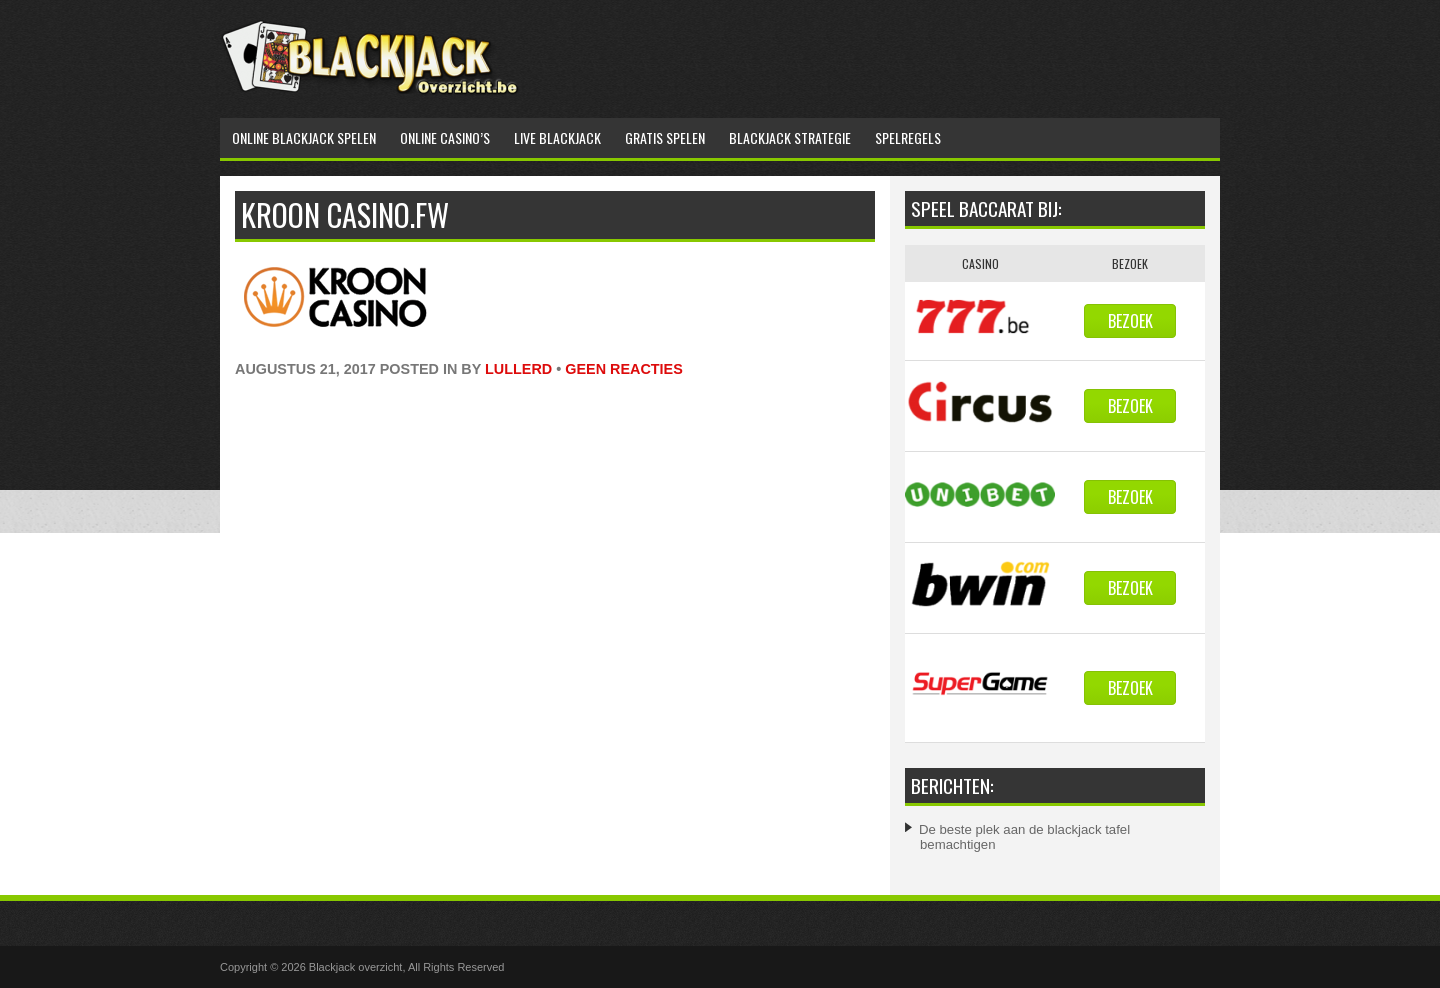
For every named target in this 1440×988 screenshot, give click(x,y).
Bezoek (1130, 321)
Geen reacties (624, 369)
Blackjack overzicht (356, 967)
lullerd (518, 369)
